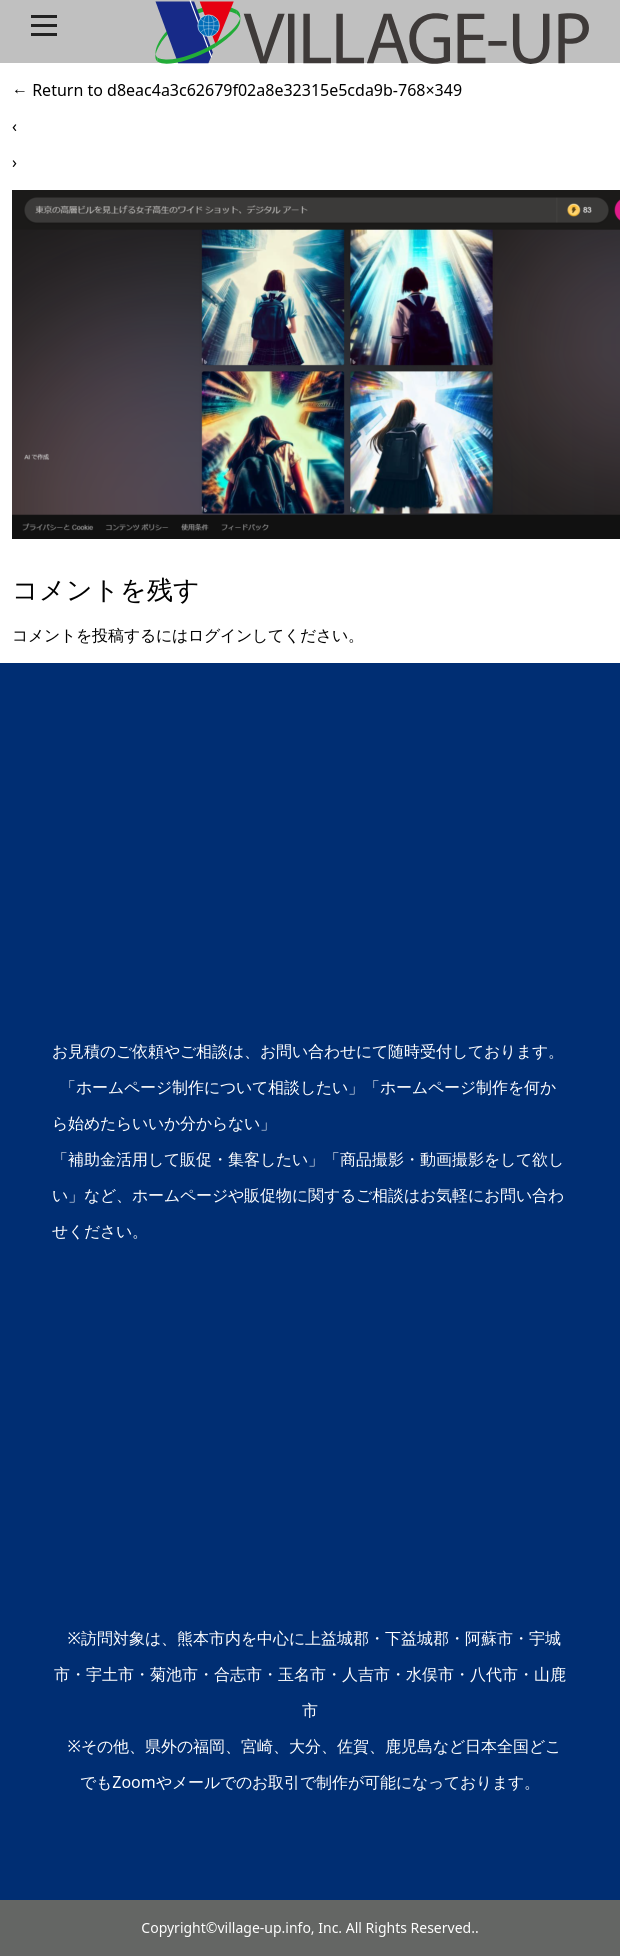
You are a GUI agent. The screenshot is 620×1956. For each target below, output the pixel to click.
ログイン (220, 635)
